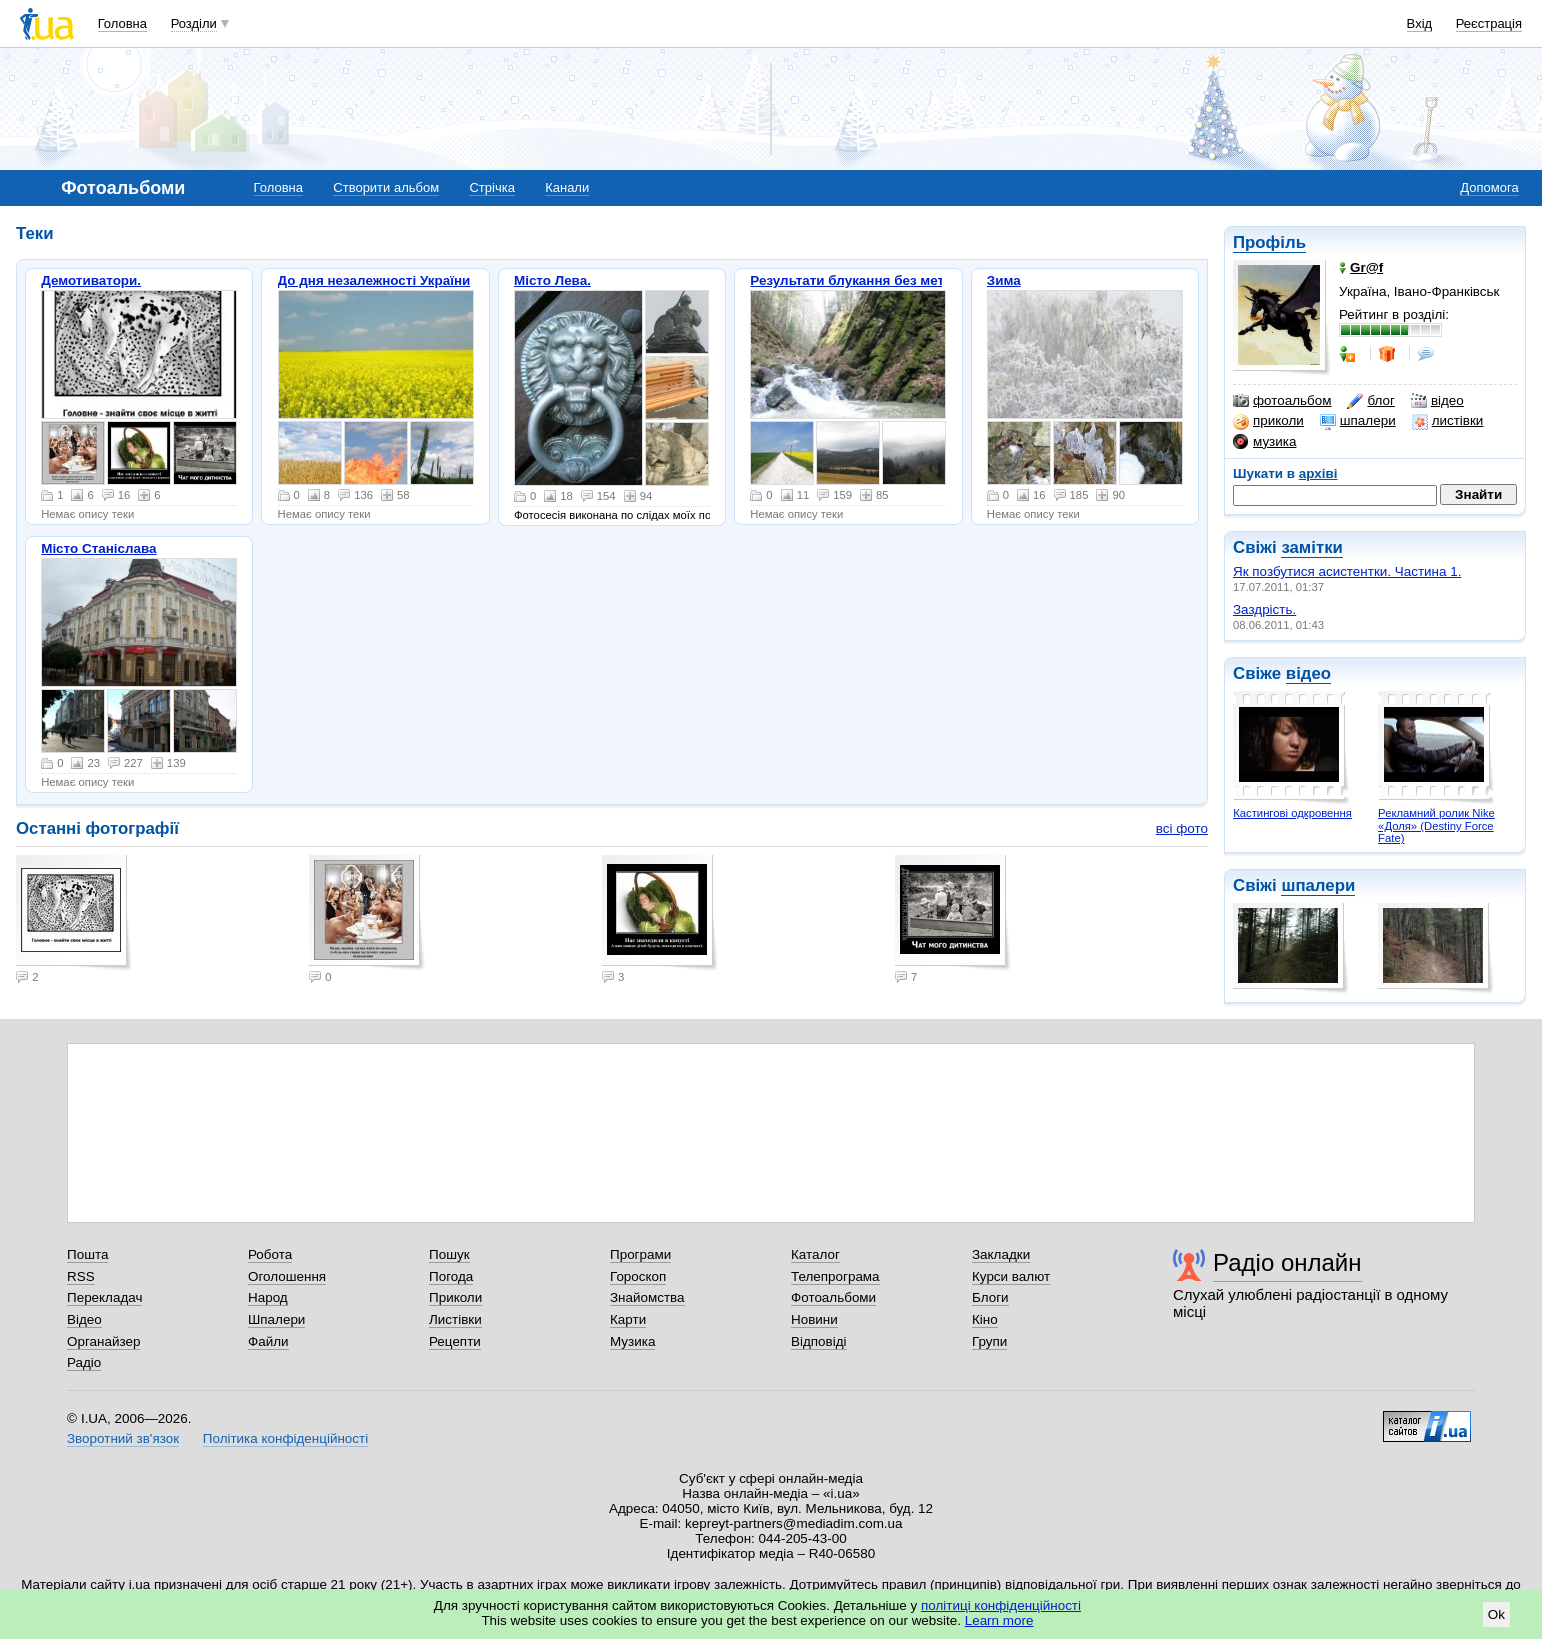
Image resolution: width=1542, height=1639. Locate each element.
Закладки (1001, 1254)
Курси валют (1011, 1276)
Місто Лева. (552, 280)
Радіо (84, 1362)
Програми (640, 1254)
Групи (989, 1341)
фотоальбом (1282, 401)
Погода (451, 1276)
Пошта (87, 1254)
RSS (81, 1276)
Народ (268, 1297)
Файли (268, 1341)
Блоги (990, 1297)
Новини (814, 1319)
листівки (1448, 421)
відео (1437, 401)
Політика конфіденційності (285, 1438)
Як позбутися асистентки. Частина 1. (1347, 571)
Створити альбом (386, 187)
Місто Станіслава (98, 548)
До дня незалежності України (374, 280)
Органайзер (103, 1341)
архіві (1318, 473)
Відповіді (819, 1341)
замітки (1312, 547)
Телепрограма (835, 1276)
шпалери (1358, 421)
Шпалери (276, 1319)
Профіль (1269, 242)
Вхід (1420, 23)
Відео (84, 1319)
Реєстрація (1489, 23)
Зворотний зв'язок (123, 1438)
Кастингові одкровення (1292, 813)
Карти (628, 1319)
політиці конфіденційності (1001, 1605)
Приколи (455, 1297)
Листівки (455, 1319)
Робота (270, 1254)
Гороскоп (638, 1276)
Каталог (815, 1254)
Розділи (194, 23)
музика (1264, 442)
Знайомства (647, 1297)
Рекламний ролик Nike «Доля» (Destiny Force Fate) (1436, 825)
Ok (1496, 1614)
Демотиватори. (91, 280)
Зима (1004, 280)
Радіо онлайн (1287, 1262)
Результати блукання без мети (851, 280)
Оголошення (287, 1276)
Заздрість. (1264, 609)
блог (1370, 401)
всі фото (1182, 828)
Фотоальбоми (833, 1297)
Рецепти (455, 1341)
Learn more (999, 1620)
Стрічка (491, 187)
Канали (567, 187)
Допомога (1489, 187)
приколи (1268, 421)
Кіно (985, 1319)
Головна (122, 23)
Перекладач (104, 1297)
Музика (632, 1341)
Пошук (449, 1254)
